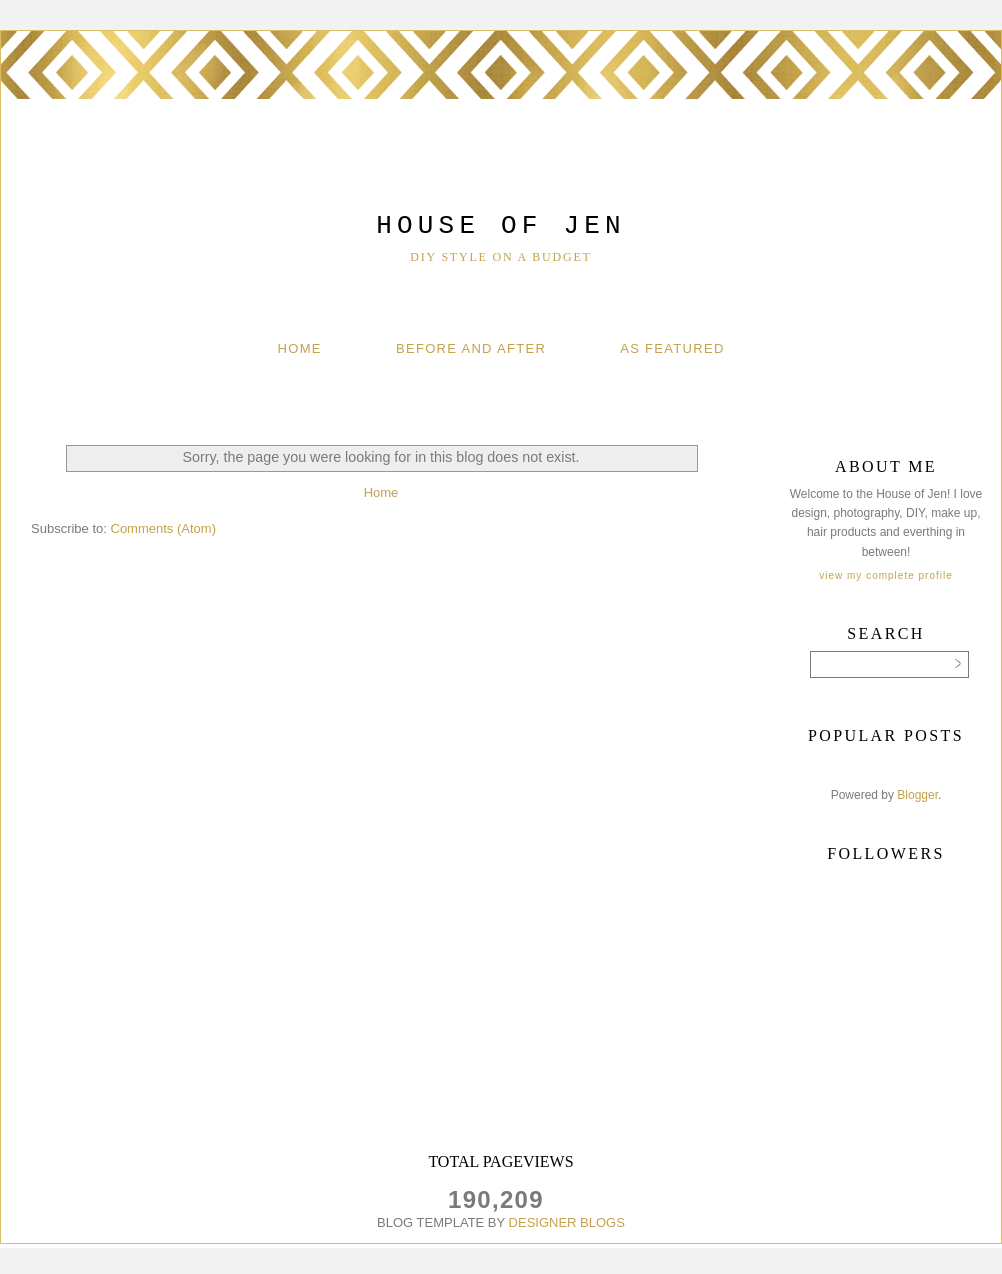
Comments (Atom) (163, 528)
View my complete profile (885, 575)
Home (300, 348)
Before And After (471, 348)
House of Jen (501, 226)
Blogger (917, 795)
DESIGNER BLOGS (567, 1222)
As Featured (672, 348)
